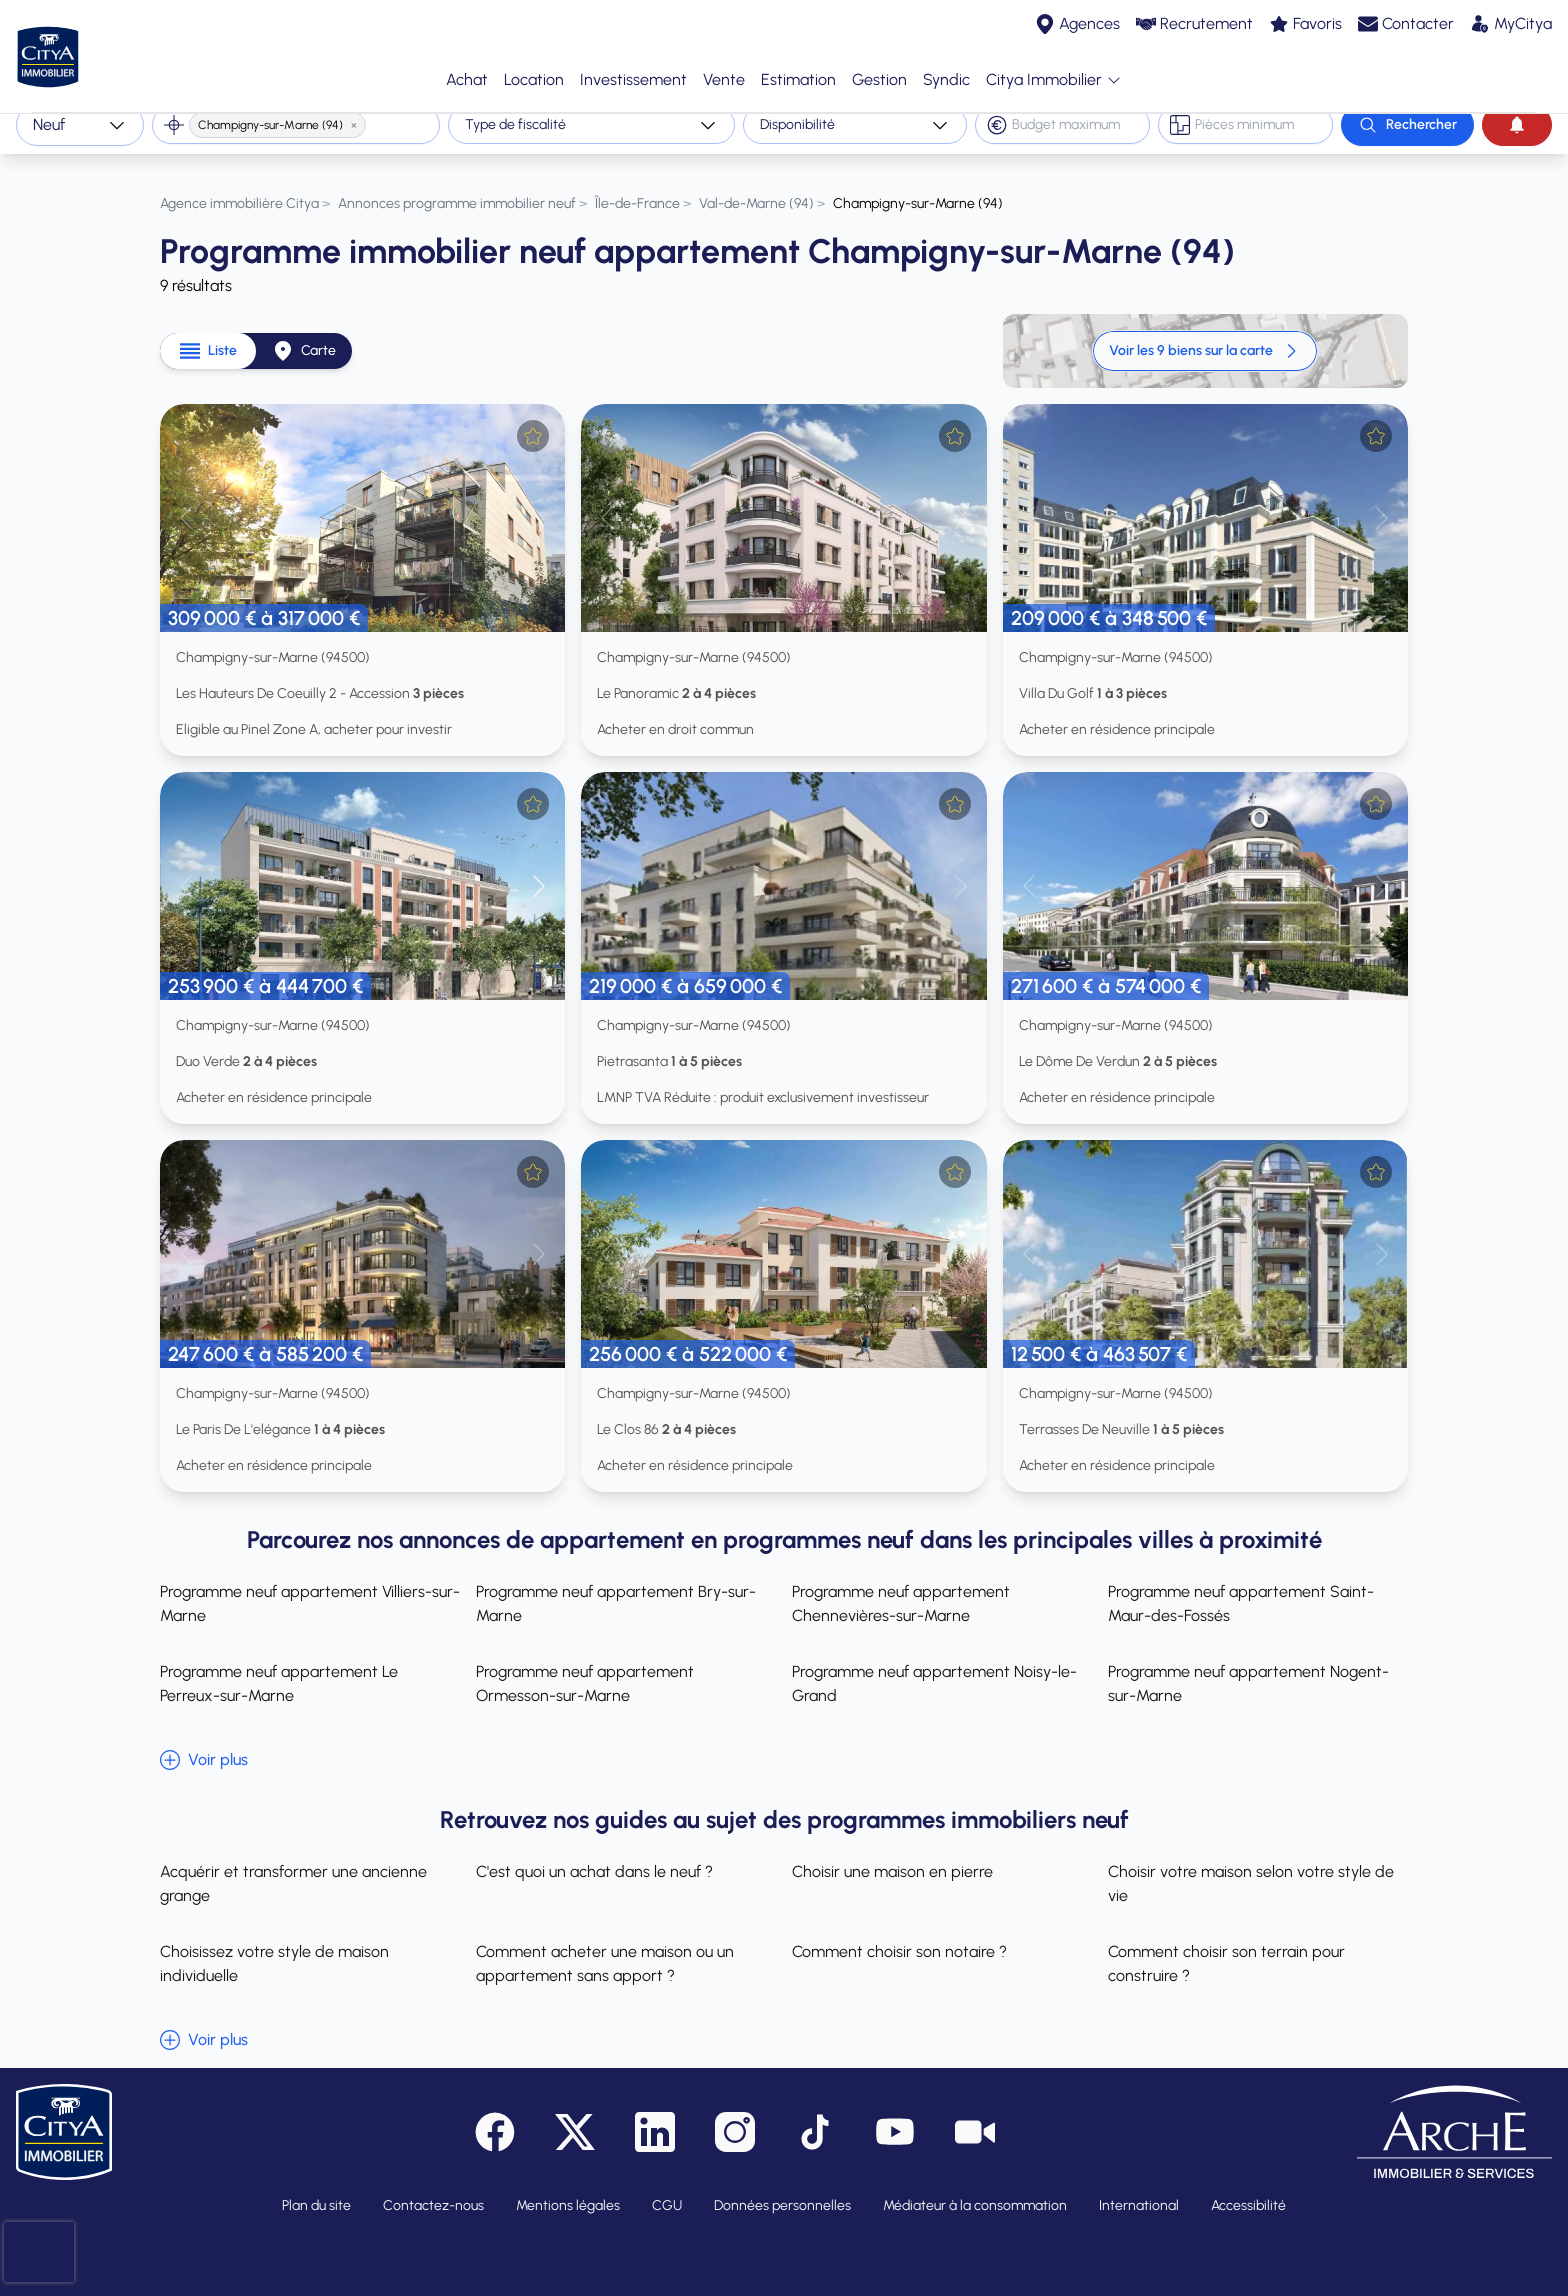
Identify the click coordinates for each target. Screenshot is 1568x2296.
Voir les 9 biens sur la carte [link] (1205, 335)
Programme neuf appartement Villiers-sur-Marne (310, 1587)
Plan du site (316, 2189)
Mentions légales (568, 2189)
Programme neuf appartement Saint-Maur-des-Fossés (1241, 1587)
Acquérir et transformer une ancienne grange (293, 1867)
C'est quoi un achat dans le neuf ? (594, 1855)
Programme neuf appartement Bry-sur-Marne (616, 1587)
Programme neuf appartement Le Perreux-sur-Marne (279, 1667)
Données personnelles (782, 2189)
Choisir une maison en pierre (892, 1855)
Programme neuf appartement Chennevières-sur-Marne (901, 1587)
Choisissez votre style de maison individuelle (274, 1947)
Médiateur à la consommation (975, 2189)
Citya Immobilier (1054, 72)
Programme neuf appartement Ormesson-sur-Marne (585, 1667)
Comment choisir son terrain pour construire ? (1226, 1947)
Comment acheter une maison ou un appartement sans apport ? (605, 1947)
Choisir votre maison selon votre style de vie (1251, 1867)
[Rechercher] (1407, 125)
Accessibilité (1248, 2189)
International (1139, 2189)
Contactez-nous (433, 2189)
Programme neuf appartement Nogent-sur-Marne (1248, 1667)
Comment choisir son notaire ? (899, 1935)
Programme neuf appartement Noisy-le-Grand (934, 1667)
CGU (667, 2189)
